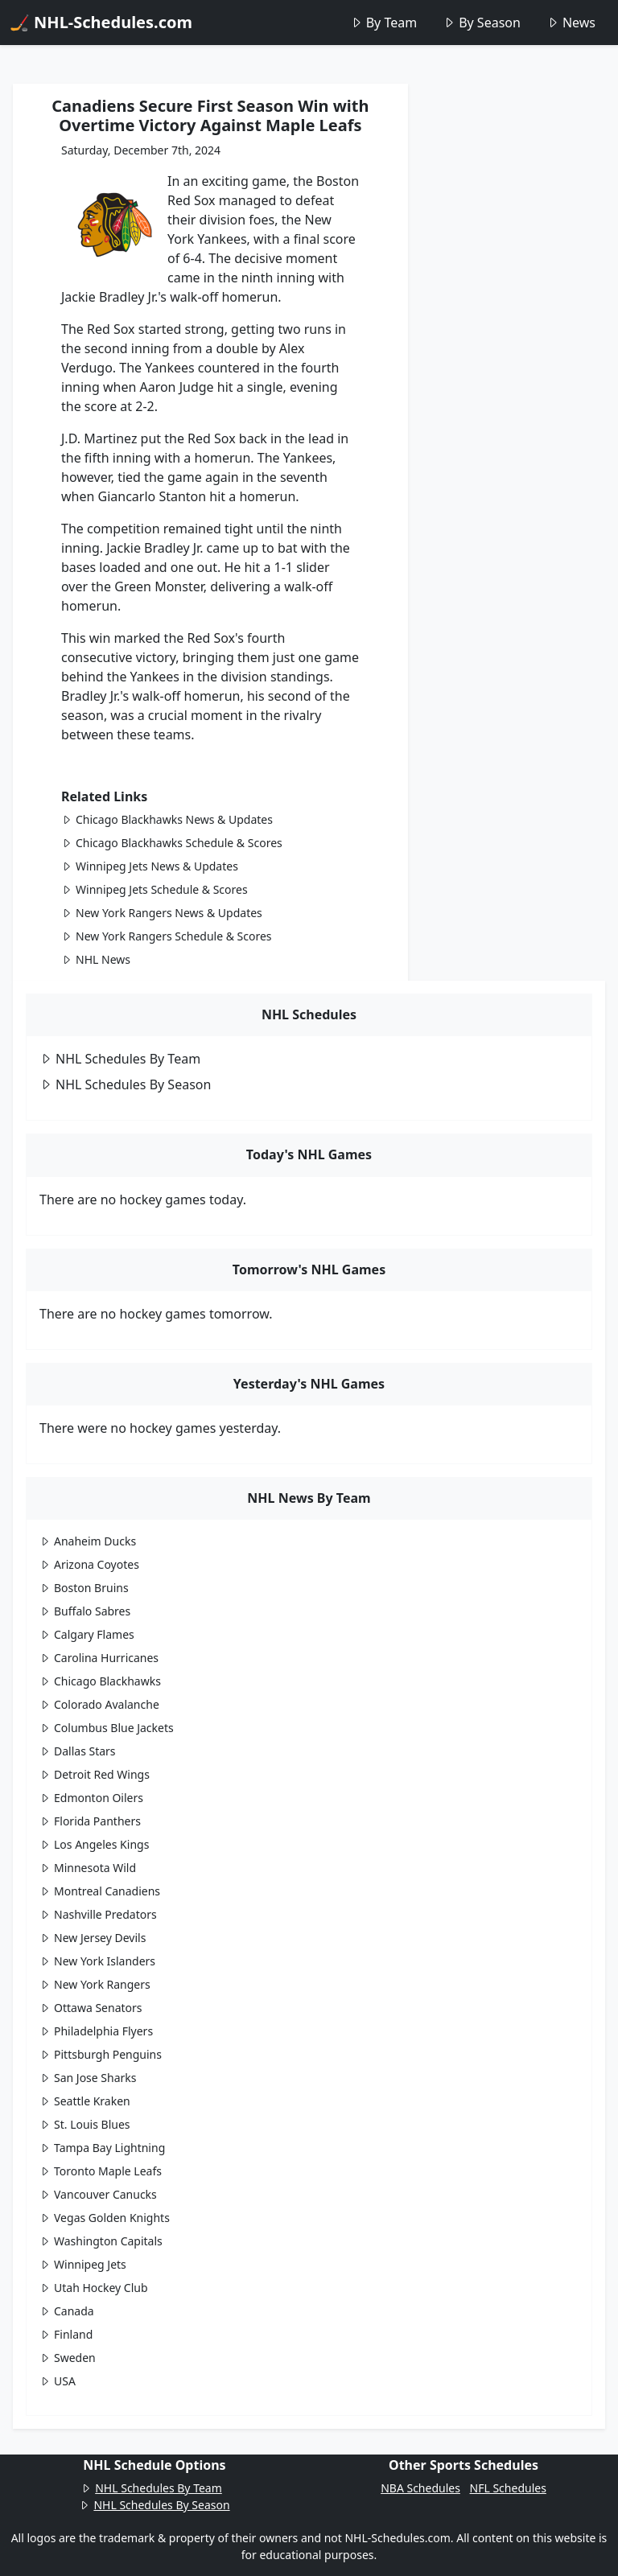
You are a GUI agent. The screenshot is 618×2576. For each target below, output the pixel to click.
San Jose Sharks (88, 2077)
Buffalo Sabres (84, 1611)
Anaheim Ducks (87, 1541)
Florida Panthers (90, 1821)
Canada (66, 2311)
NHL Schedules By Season (125, 1084)
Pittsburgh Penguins (100, 2054)
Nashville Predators (98, 1914)
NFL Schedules (508, 2488)
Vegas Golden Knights (104, 2217)
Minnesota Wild (87, 1867)
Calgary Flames (86, 1634)
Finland (66, 2334)
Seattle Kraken (84, 2101)
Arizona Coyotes (89, 1564)
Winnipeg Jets (82, 2264)
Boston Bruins (84, 1587)
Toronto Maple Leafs (100, 2171)
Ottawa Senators (90, 2007)
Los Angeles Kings (94, 1844)
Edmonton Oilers (91, 1797)
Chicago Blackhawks (100, 1681)
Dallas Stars (77, 1751)
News (570, 22)
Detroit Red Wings (94, 1774)
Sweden (67, 2357)
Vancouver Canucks (98, 2194)
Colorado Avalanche (99, 1704)
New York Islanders (97, 1961)
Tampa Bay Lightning (102, 2147)
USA (57, 2381)
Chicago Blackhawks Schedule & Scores (171, 842)
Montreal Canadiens (99, 1891)
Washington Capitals (101, 2241)
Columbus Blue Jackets (106, 1727)
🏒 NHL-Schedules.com (101, 22)
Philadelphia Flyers (96, 2031)
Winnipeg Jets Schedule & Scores (154, 889)
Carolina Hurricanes (99, 1657)
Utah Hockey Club (93, 2287)
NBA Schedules (420, 2488)
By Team (383, 22)
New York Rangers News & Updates (161, 912)
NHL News (95, 959)
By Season (482, 22)
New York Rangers (94, 1984)
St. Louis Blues (84, 2124)
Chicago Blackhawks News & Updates (167, 819)
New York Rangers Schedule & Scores (166, 936)
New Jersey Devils (92, 1937)
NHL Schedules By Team (119, 1059)
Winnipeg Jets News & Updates (149, 866)
